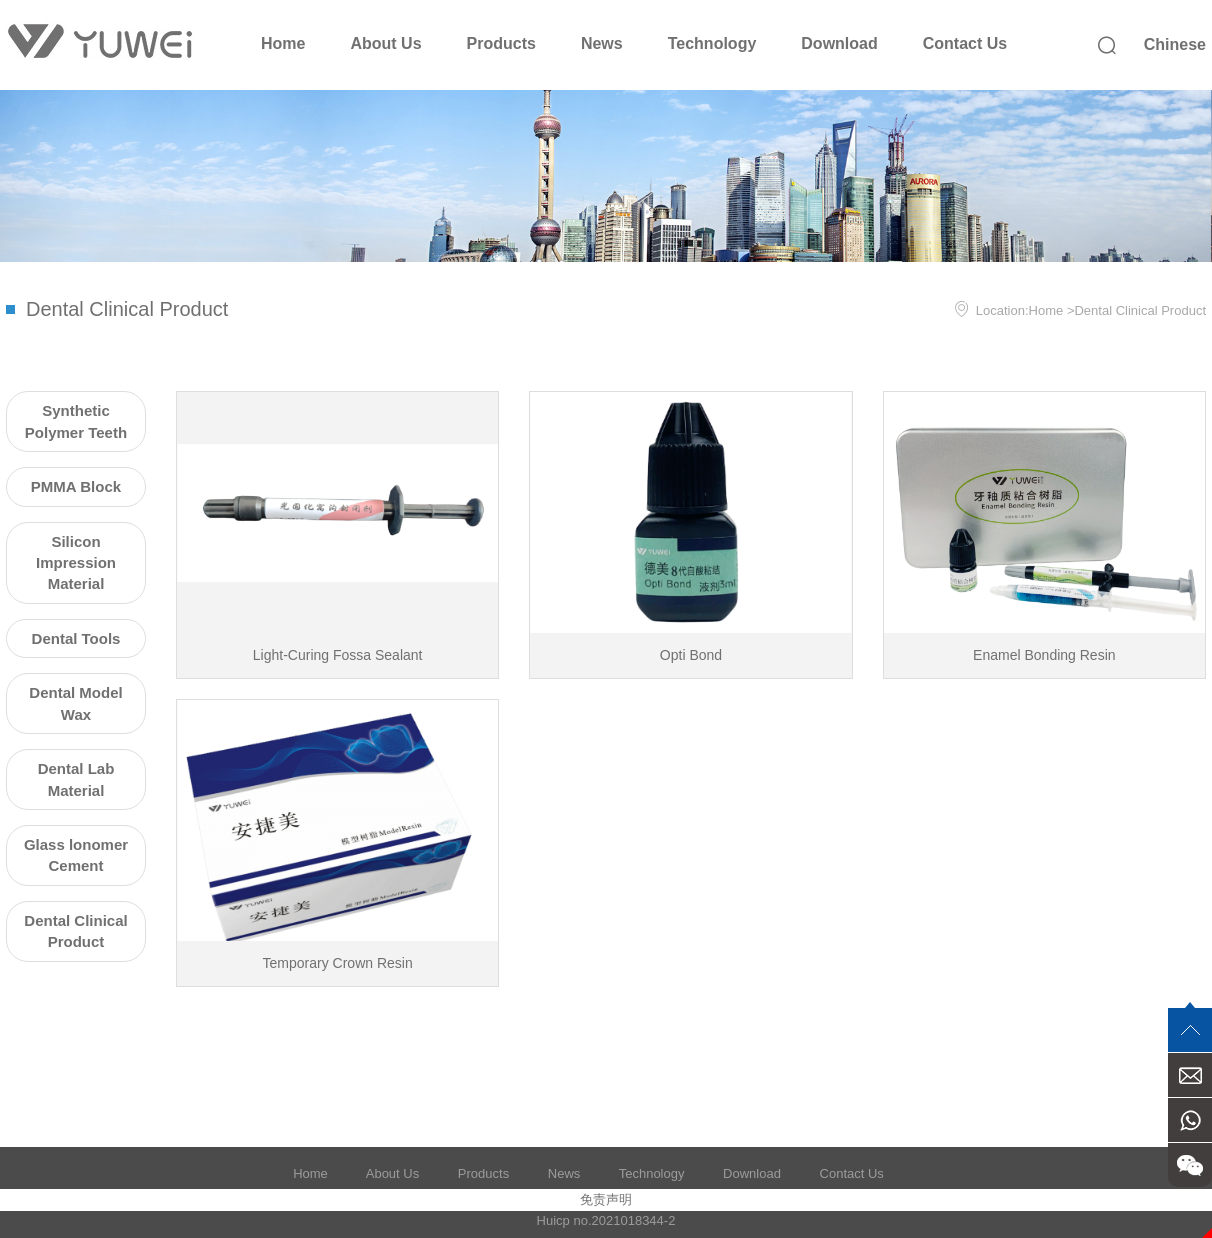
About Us (385, 43)
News (602, 43)
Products (501, 43)
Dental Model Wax (75, 703)
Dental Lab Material (76, 779)
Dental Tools (76, 638)
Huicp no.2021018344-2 (606, 1220)
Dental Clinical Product (1140, 310)
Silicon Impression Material (76, 563)
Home (283, 43)
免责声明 (606, 1199)
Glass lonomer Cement (76, 855)
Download (839, 43)
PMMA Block (76, 486)
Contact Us (965, 43)
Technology (712, 43)
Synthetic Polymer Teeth (76, 421)
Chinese (1175, 44)
